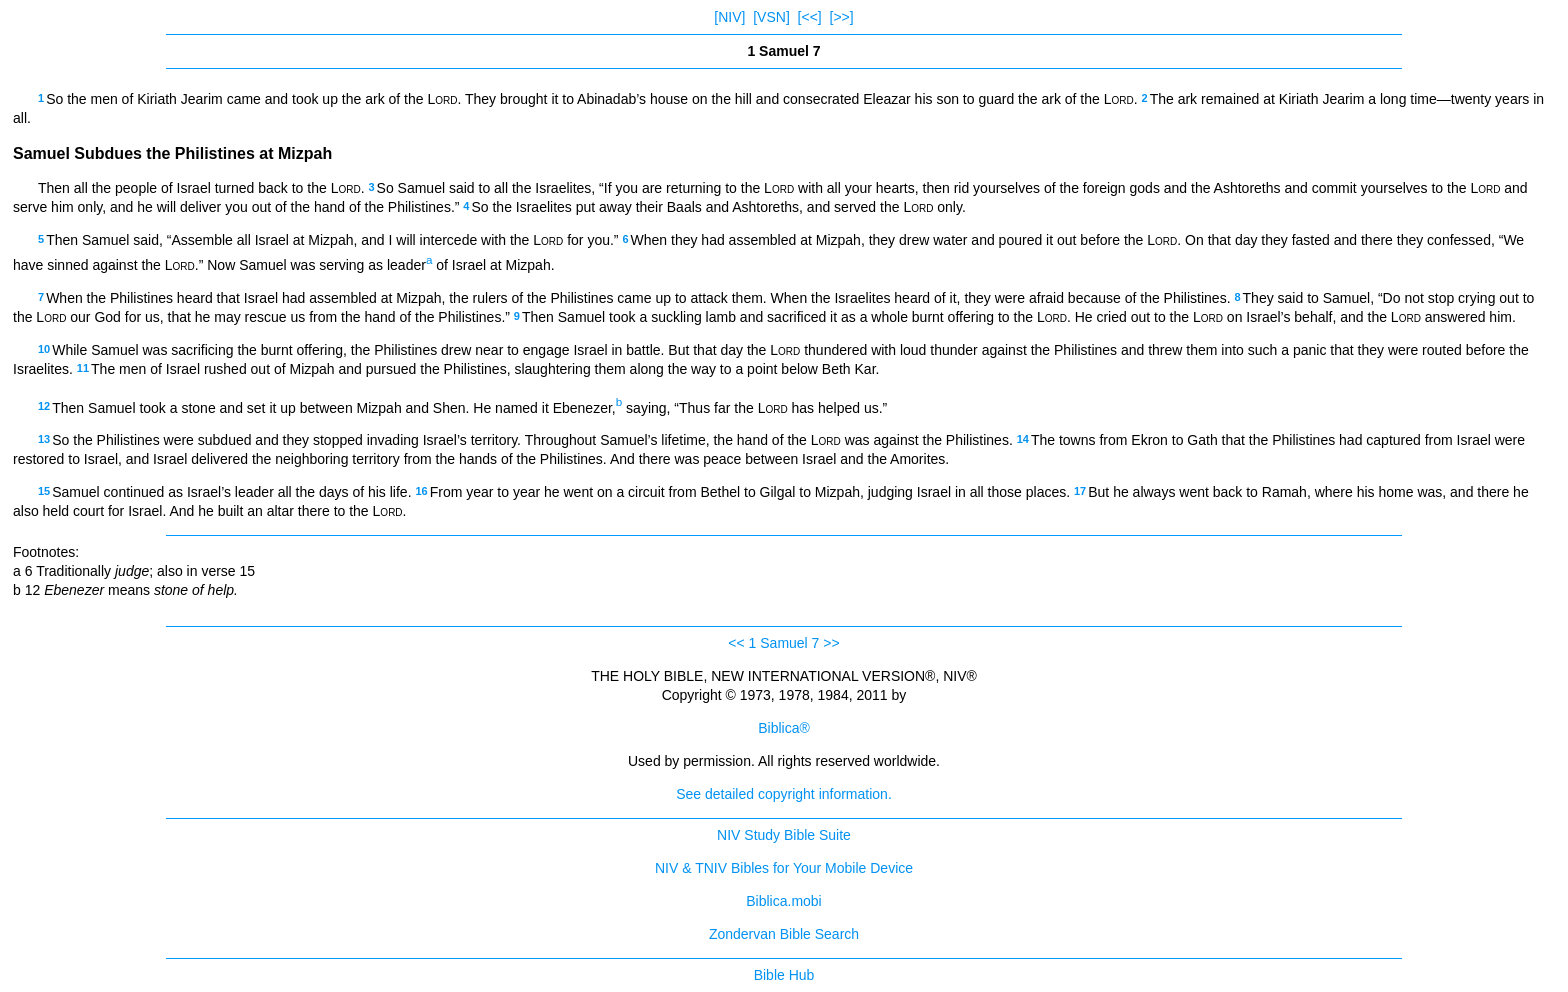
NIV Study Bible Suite (784, 835)
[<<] (810, 17)
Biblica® (784, 728)
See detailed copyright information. (784, 794)
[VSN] (771, 17)
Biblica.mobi (783, 901)
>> (831, 643)
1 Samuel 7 (784, 643)
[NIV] (729, 17)
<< (736, 643)
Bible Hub (784, 975)
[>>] (842, 17)
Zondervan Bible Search (784, 934)
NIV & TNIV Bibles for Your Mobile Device (784, 868)
